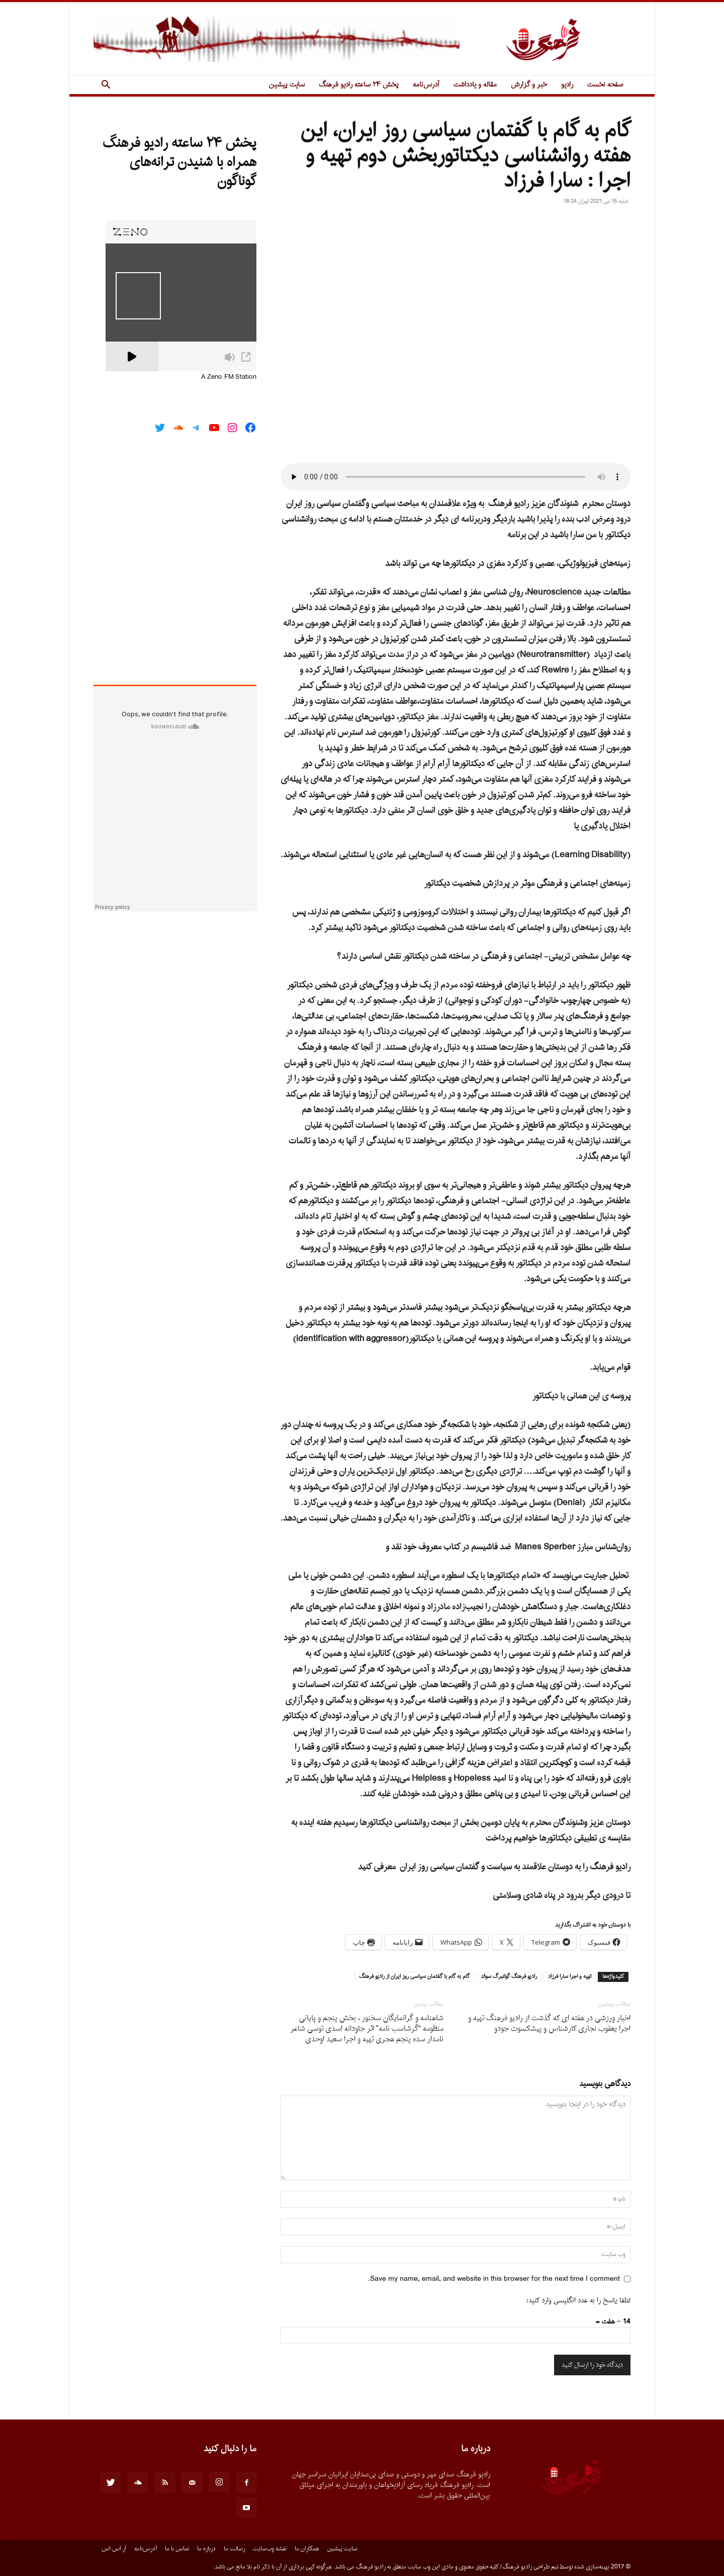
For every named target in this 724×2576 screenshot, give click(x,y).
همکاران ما (307, 2548)
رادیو (567, 85)
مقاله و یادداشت (475, 85)
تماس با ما (177, 2548)
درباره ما (206, 2548)
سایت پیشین (287, 85)
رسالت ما (234, 2548)
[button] (106, 86)
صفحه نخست (605, 85)
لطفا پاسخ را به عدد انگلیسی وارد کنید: (578, 2300)
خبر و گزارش (529, 85)
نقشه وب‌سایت (270, 2548)
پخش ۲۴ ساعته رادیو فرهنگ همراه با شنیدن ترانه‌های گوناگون (179, 162)
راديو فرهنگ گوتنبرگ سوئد (509, 1977)
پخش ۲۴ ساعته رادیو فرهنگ (359, 85)
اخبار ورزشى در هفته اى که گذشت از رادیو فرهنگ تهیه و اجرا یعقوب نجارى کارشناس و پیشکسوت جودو (549, 2023)
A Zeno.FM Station (228, 377)
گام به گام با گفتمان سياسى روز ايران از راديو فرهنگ (414, 1977)
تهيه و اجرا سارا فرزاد (569, 1977)
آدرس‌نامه (426, 85)
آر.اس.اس (114, 2548)
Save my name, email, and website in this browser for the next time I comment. (494, 2279)
